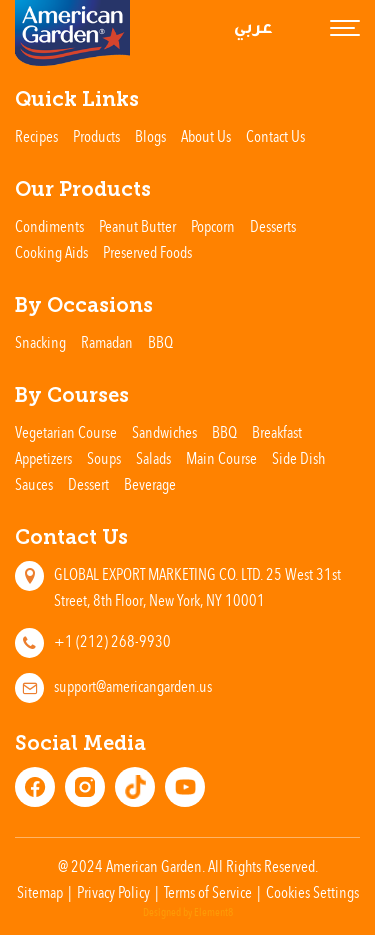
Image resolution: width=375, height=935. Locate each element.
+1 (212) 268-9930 (112, 641)
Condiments (49, 226)
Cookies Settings (312, 892)
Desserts (273, 226)
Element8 (213, 912)
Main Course (221, 458)
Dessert (88, 484)
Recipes (36, 136)
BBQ (160, 342)
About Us (206, 136)
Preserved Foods (147, 252)
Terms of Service (208, 892)
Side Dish (298, 458)
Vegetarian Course (66, 432)
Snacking (40, 342)
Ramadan (107, 342)
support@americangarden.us (133, 686)
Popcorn (213, 226)
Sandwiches (164, 432)
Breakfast (277, 432)
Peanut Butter (137, 226)
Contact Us (275, 136)
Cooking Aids (51, 252)
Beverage (150, 484)
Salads (153, 458)
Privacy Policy (113, 892)
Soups (104, 458)
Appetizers (43, 458)
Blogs (150, 136)
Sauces (34, 484)
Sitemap (40, 892)
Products (96, 136)
